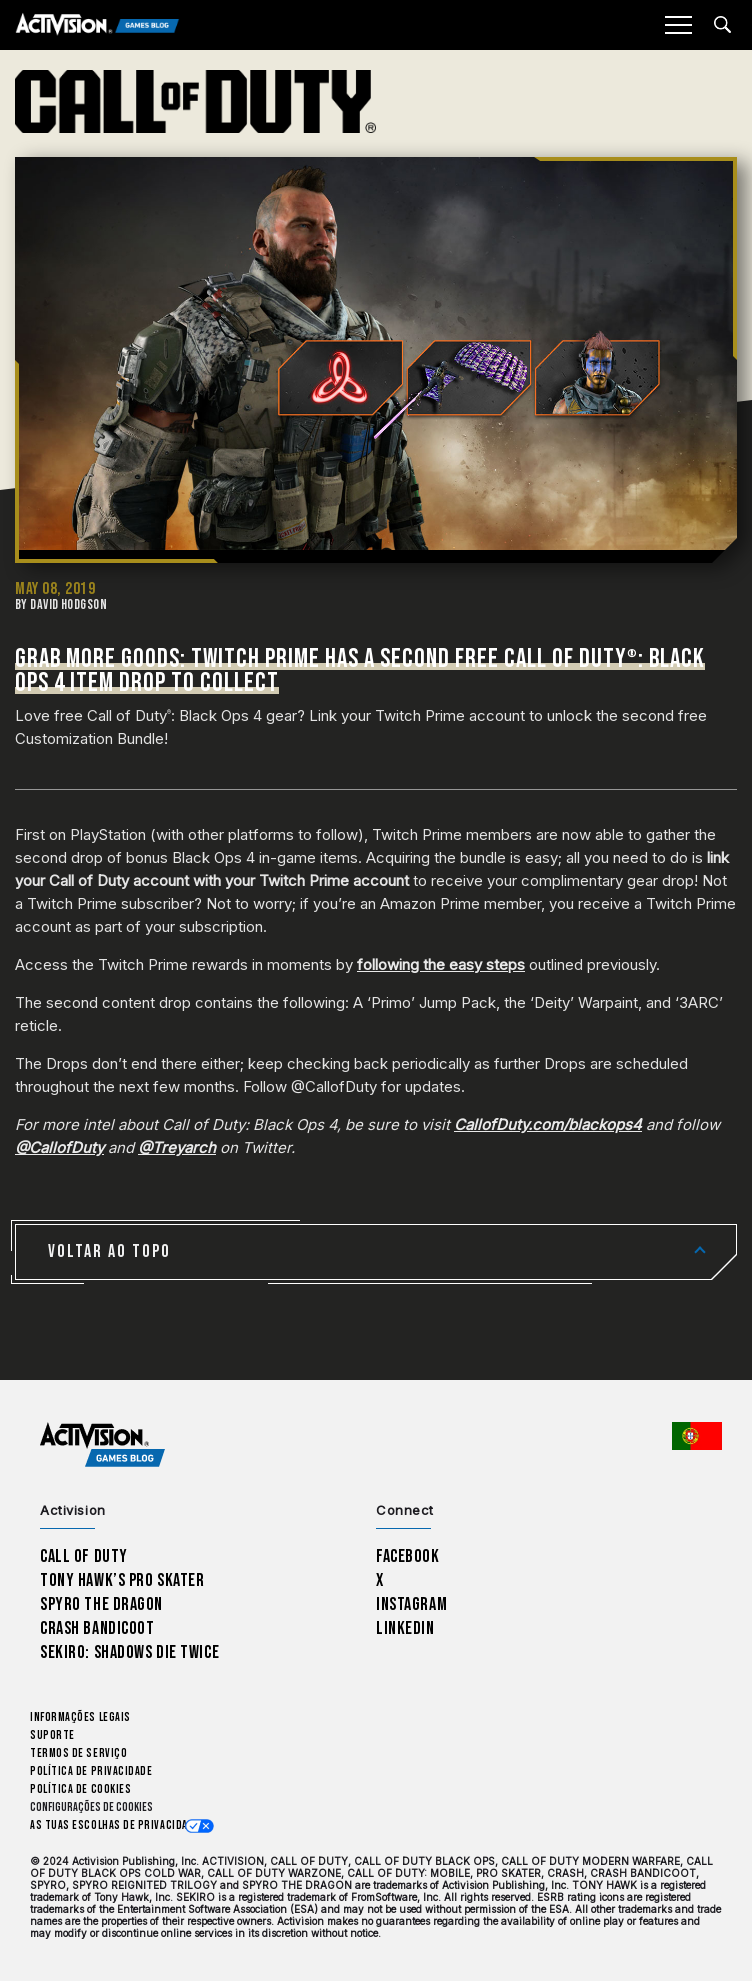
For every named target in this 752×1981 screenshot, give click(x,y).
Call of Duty (84, 1556)
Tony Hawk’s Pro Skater (122, 1580)
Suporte (52, 1735)
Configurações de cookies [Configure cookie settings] (91, 1807)
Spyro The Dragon (101, 1604)
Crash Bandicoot (97, 1628)
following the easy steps (441, 964)
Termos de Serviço (78, 1753)
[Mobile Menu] (678, 25)
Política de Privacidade (91, 1771)
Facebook (408, 1556)
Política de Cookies (80, 1789)
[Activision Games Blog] (97, 25)
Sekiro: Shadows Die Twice (129, 1652)
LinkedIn (405, 1628)
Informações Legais (80, 1717)
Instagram (411, 1604)
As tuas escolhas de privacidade (115, 1825)
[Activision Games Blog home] (102, 1445)
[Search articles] (722, 24)
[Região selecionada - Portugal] (697, 1436)
